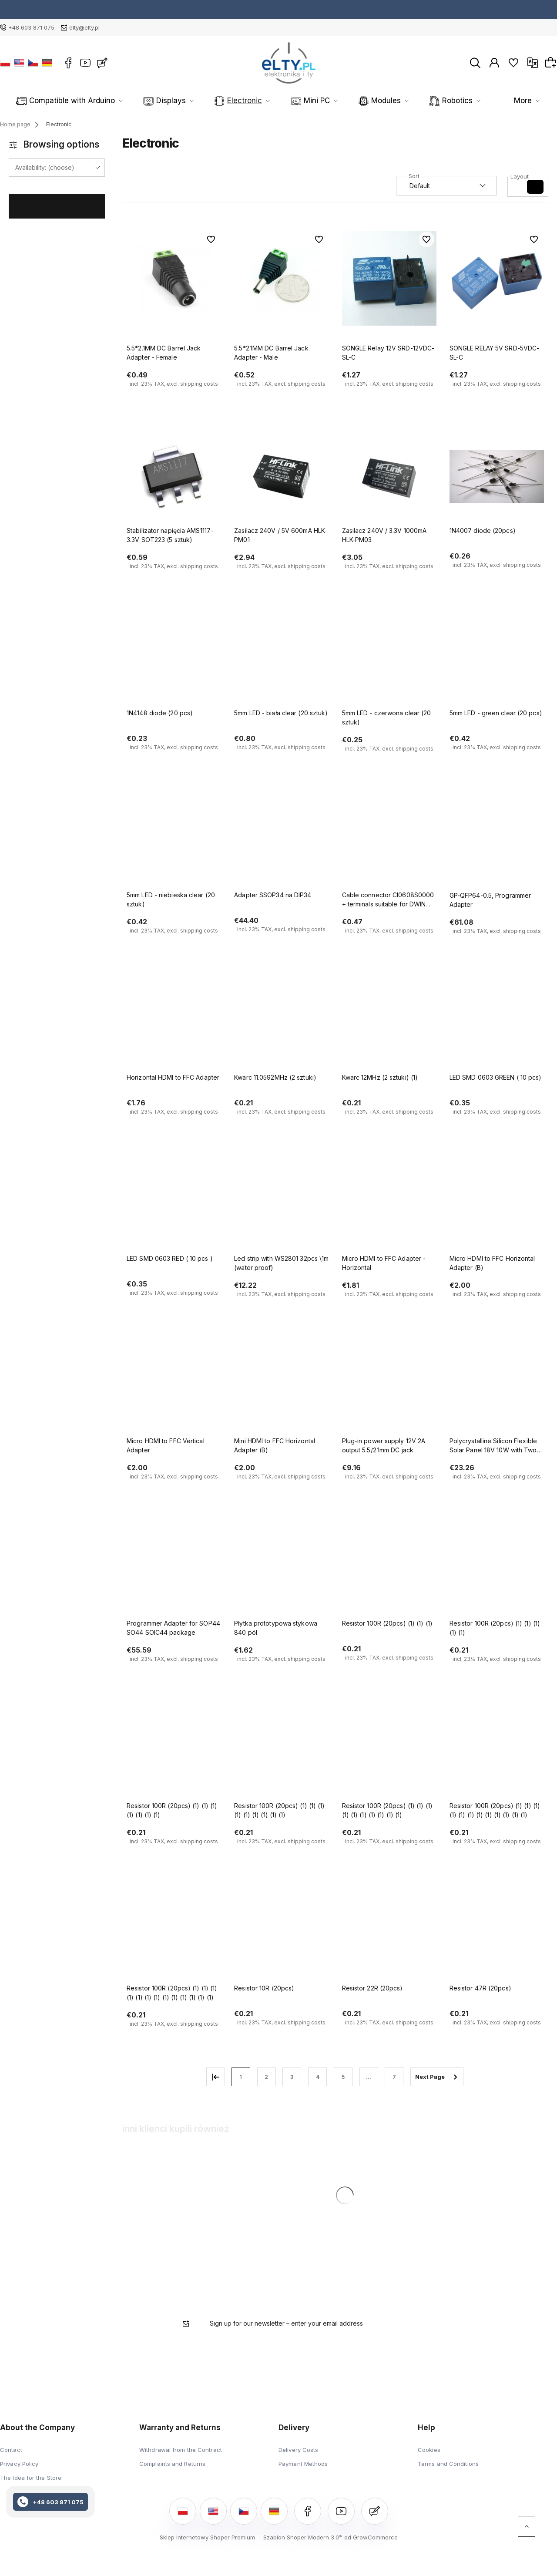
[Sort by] (446, 185)
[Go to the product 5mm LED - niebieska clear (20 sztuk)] (174, 841)
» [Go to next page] (437, 2077)
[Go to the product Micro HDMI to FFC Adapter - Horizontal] (389, 1204)
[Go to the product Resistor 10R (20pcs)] (281, 1934)
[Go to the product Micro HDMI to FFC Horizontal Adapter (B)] (497, 1204)
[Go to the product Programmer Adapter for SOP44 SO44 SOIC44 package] (174, 1569)
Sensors (456, 101)
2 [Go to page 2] (266, 2077)
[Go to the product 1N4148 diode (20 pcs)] (174, 659)
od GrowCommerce (371, 2537)
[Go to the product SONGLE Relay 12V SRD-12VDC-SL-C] (389, 278)
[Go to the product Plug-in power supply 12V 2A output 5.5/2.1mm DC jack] (389, 1387)
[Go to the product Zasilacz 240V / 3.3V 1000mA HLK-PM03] (389, 477)
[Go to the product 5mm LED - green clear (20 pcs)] (497, 659)
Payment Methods (303, 2463)
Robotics (397, 101)
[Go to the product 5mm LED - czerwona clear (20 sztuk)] (389, 659)
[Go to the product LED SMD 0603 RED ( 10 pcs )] (174, 1204)
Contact (11, 2449)
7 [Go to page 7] (394, 2077)
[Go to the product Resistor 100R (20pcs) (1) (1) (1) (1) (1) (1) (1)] (174, 1752)
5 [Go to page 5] (343, 2077)
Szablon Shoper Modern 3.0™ (302, 2537)
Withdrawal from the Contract (180, 2449)
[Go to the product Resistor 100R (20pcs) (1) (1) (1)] (389, 1569)
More (509, 101)
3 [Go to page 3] (291, 2077)
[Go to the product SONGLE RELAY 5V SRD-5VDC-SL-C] (497, 278)
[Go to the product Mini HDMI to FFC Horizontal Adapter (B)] (281, 1387)
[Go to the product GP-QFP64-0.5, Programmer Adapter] (497, 841)
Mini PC (281, 101)
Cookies (429, 2449)
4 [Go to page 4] (317, 2077)
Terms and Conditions (448, 2463)
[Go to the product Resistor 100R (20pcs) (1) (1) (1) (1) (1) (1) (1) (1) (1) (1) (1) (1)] (497, 1752)
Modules (338, 101)
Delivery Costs (298, 2449)
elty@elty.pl (84, 27)
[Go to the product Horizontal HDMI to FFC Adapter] (174, 1024)
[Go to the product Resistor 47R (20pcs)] (497, 1934)
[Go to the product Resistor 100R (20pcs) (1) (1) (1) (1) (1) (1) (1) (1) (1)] (281, 1752)
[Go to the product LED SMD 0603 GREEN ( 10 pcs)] (497, 1024)
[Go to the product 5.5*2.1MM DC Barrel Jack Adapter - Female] (174, 278)
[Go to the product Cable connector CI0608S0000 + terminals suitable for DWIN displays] (389, 841)
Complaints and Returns (172, 2463)
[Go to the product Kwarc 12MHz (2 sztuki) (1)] (389, 1024)
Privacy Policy (19, 2463)
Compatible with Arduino (80, 101)
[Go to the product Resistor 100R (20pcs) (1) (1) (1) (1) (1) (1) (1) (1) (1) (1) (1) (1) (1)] (174, 1934)
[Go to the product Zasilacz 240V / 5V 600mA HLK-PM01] (281, 477)
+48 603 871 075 (31, 27)
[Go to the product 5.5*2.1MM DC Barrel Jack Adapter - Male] (281, 278)
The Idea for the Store (30, 2477)
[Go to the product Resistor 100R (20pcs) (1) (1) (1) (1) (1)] (497, 1569)
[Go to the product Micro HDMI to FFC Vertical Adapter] (174, 1387)
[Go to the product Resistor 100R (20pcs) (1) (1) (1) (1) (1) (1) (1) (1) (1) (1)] (389, 1752)
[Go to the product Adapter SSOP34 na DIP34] (281, 841)
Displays (161, 101)
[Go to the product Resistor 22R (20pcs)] (389, 1934)
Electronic (222, 101)
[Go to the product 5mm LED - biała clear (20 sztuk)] (281, 659)
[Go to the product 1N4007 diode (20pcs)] (497, 477)
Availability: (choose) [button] (44, 167)
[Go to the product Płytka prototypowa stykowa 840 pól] (281, 1569)
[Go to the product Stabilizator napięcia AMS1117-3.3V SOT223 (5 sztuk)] (174, 477)
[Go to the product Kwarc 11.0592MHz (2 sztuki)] (281, 1024)
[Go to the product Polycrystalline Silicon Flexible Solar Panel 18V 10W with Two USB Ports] (497, 1387)
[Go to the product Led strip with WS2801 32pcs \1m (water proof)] (281, 1204)
